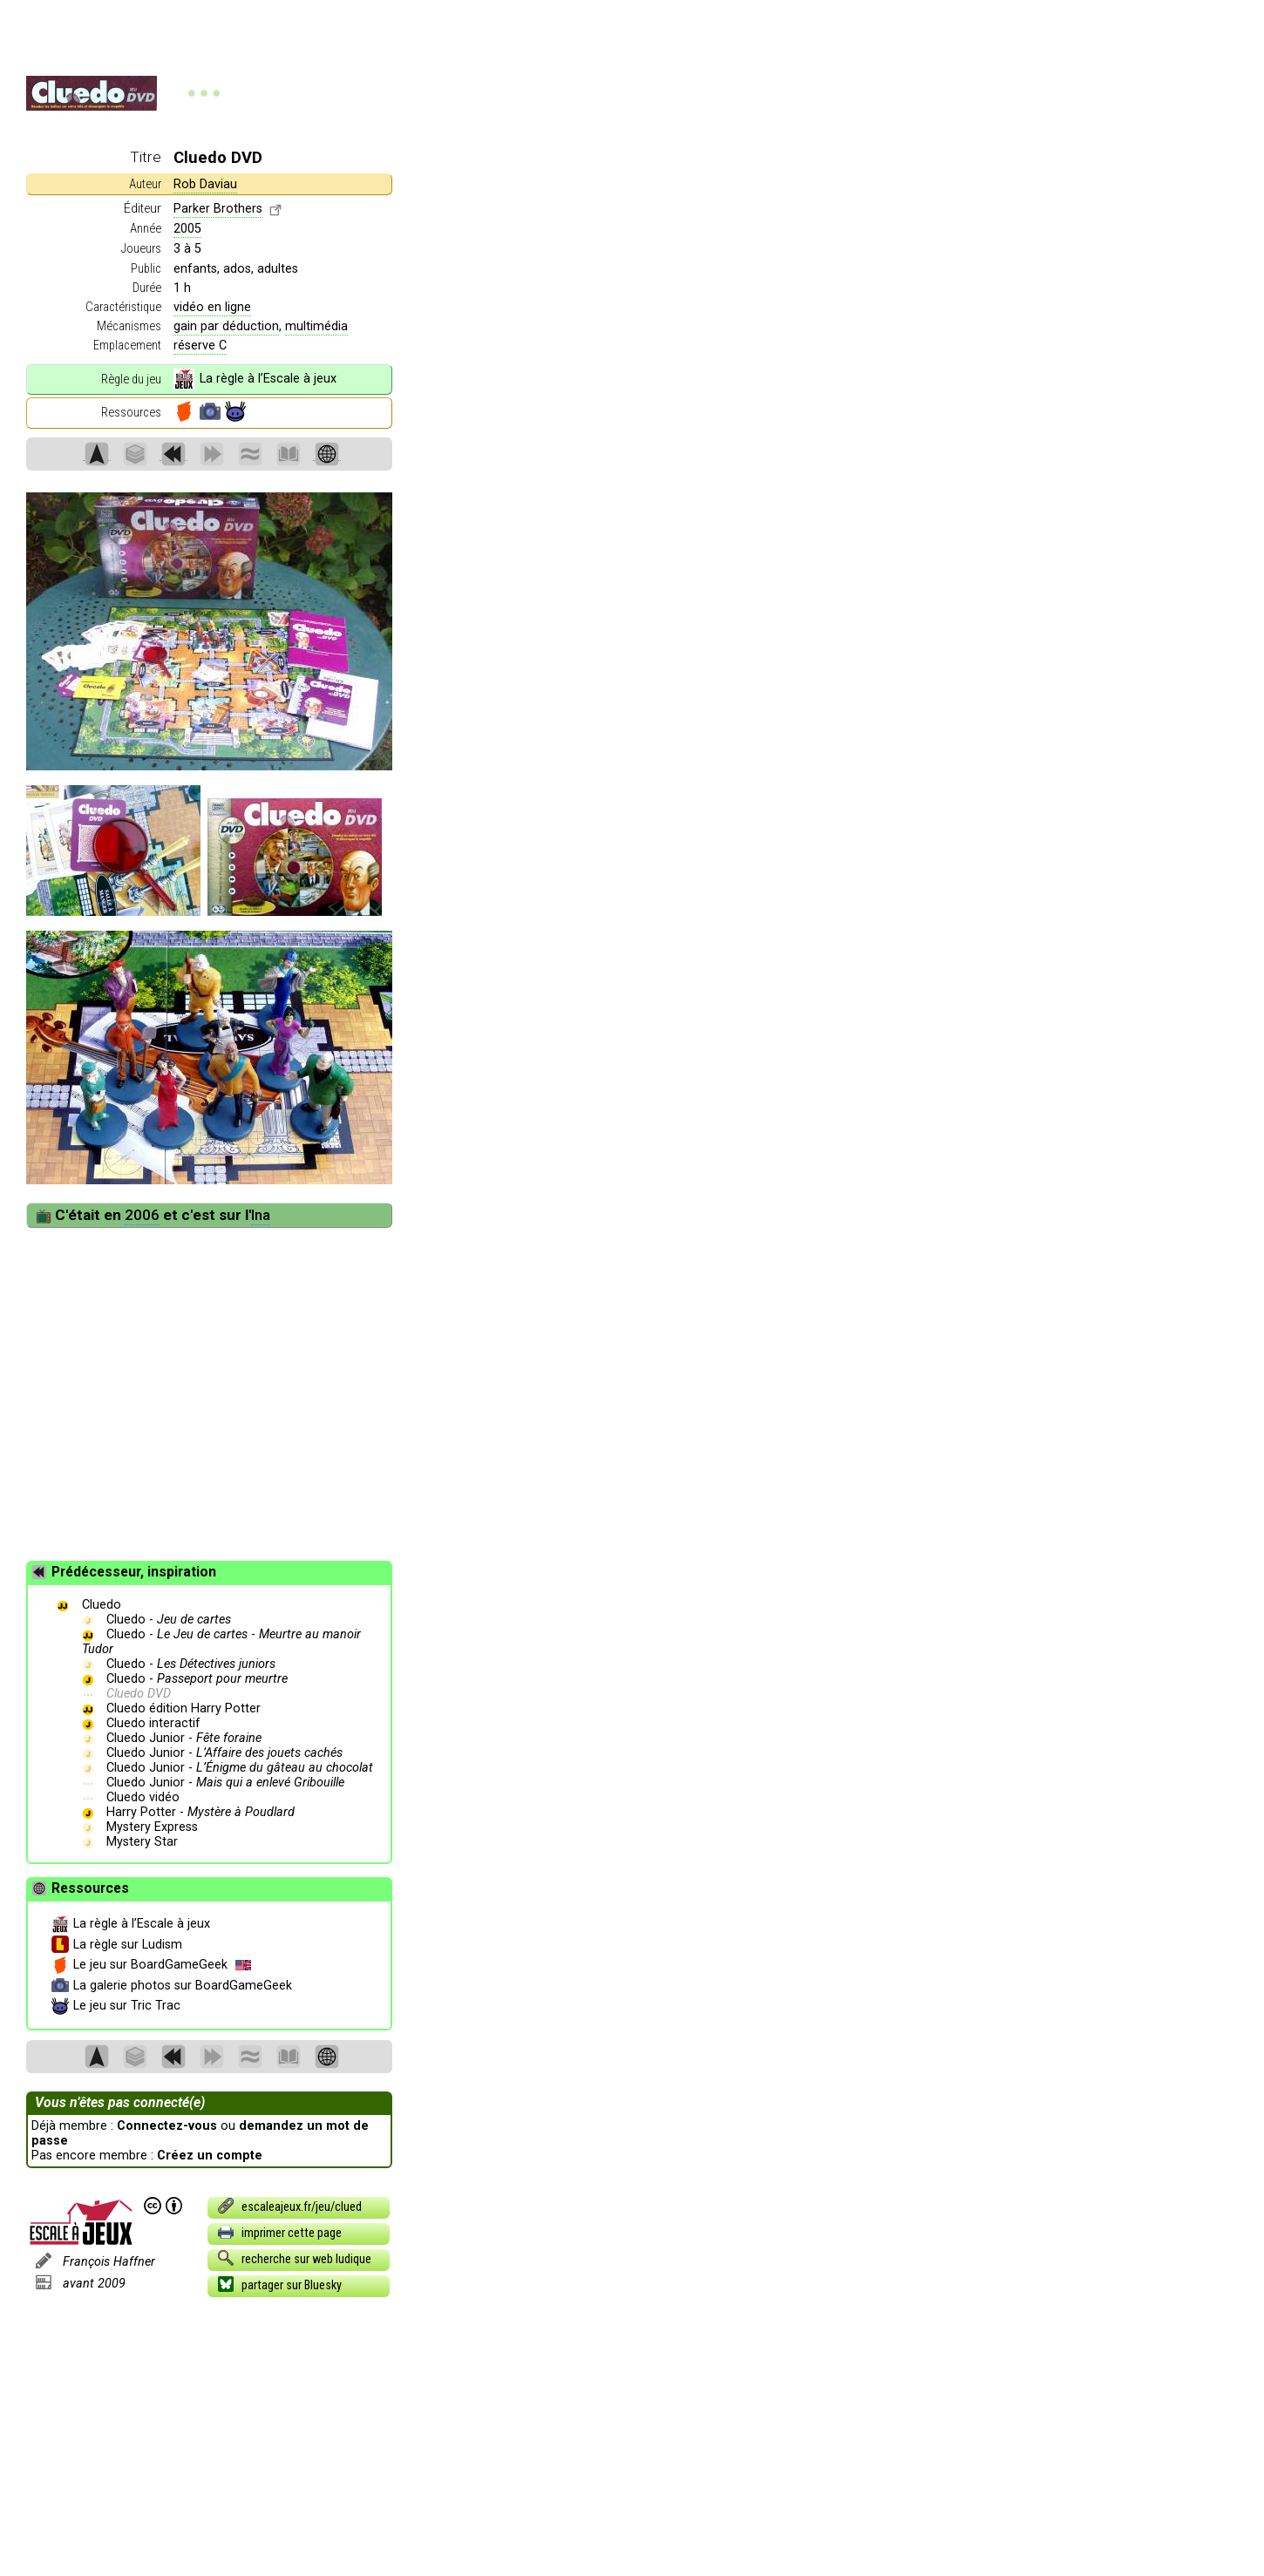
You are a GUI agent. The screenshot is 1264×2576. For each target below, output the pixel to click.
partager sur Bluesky (279, 2284)
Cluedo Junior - (184, 1738)
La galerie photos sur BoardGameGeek (171, 1986)
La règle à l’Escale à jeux (254, 379)
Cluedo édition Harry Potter (183, 1708)
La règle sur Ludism (116, 1945)
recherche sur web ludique (293, 2258)
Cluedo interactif (153, 1723)
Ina (260, 1215)
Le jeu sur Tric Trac (115, 2006)
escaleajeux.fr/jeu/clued (289, 2205)
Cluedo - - (222, 1642)
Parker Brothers (217, 208)
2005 (187, 228)
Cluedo (101, 1604)
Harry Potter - (200, 1812)
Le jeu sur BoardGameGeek (151, 1965)
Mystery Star (142, 1841)
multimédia (316, 326)
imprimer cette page (279, 2231)
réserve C (200, 345)
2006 (142, 1215)
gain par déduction (226, 326)
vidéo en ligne (212, 307)
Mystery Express (152, 1827)
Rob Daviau (205, 184)
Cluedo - (168, 1619)
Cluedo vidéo (143, 1797)
